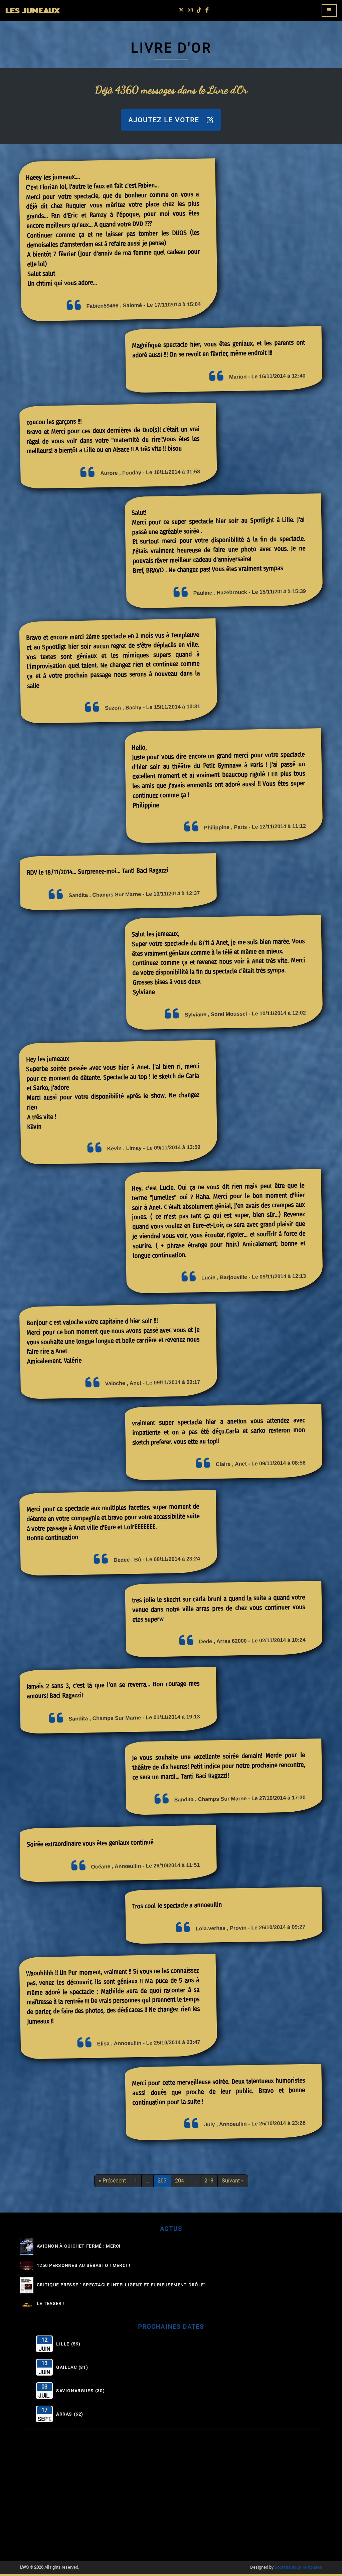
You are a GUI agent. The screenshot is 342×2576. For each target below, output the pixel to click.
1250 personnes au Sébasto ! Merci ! (83, 2267)
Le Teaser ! (50, 2306)
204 (179, 2183)
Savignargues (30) (80, 2393)
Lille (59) (68, 2346)
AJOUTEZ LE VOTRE (171, 122)
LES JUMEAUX (38, 11)
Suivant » (233, 2183)
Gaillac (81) (72, 2370)
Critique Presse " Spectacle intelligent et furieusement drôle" (121, 2287)
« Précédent (112, 2183)
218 (208, 2183)
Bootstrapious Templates (298, 2569)
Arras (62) (69, 2416)
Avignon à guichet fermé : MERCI (79, 2248)
